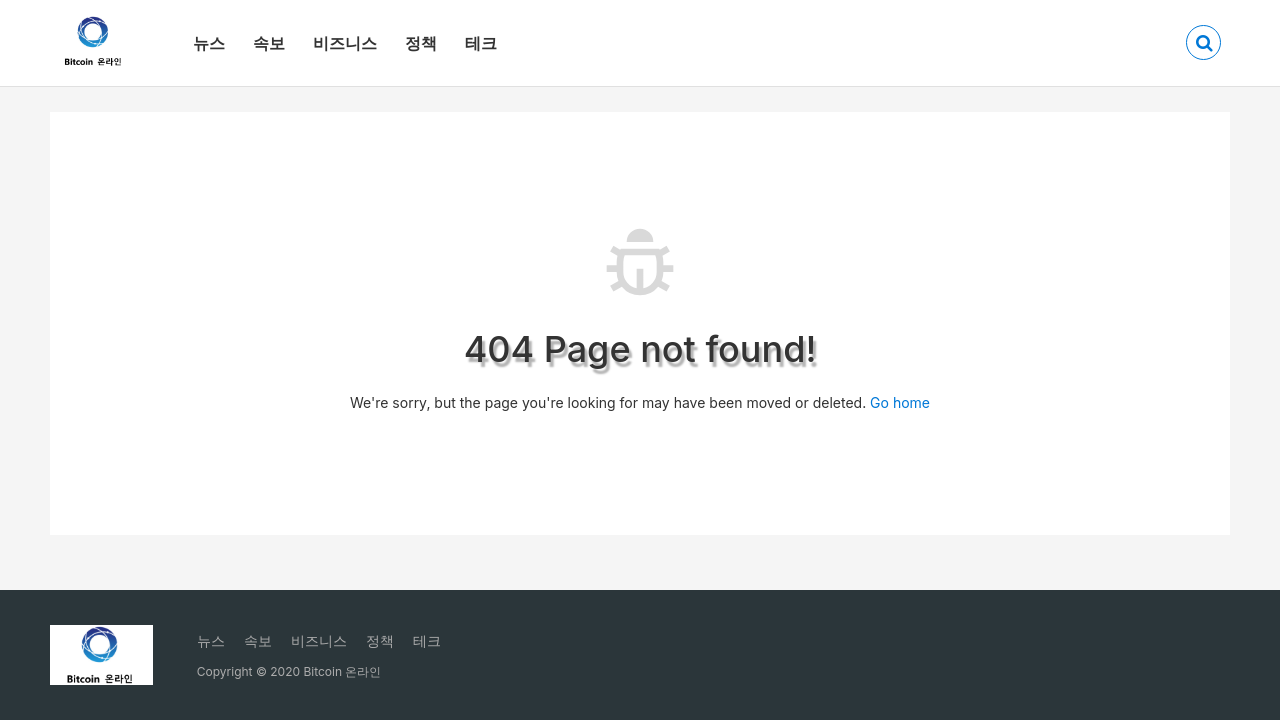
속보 (269, 43)
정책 (421, 43)
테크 (481, 43)
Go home (900, 402)
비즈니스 (345, 43)
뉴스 (209, 43)
